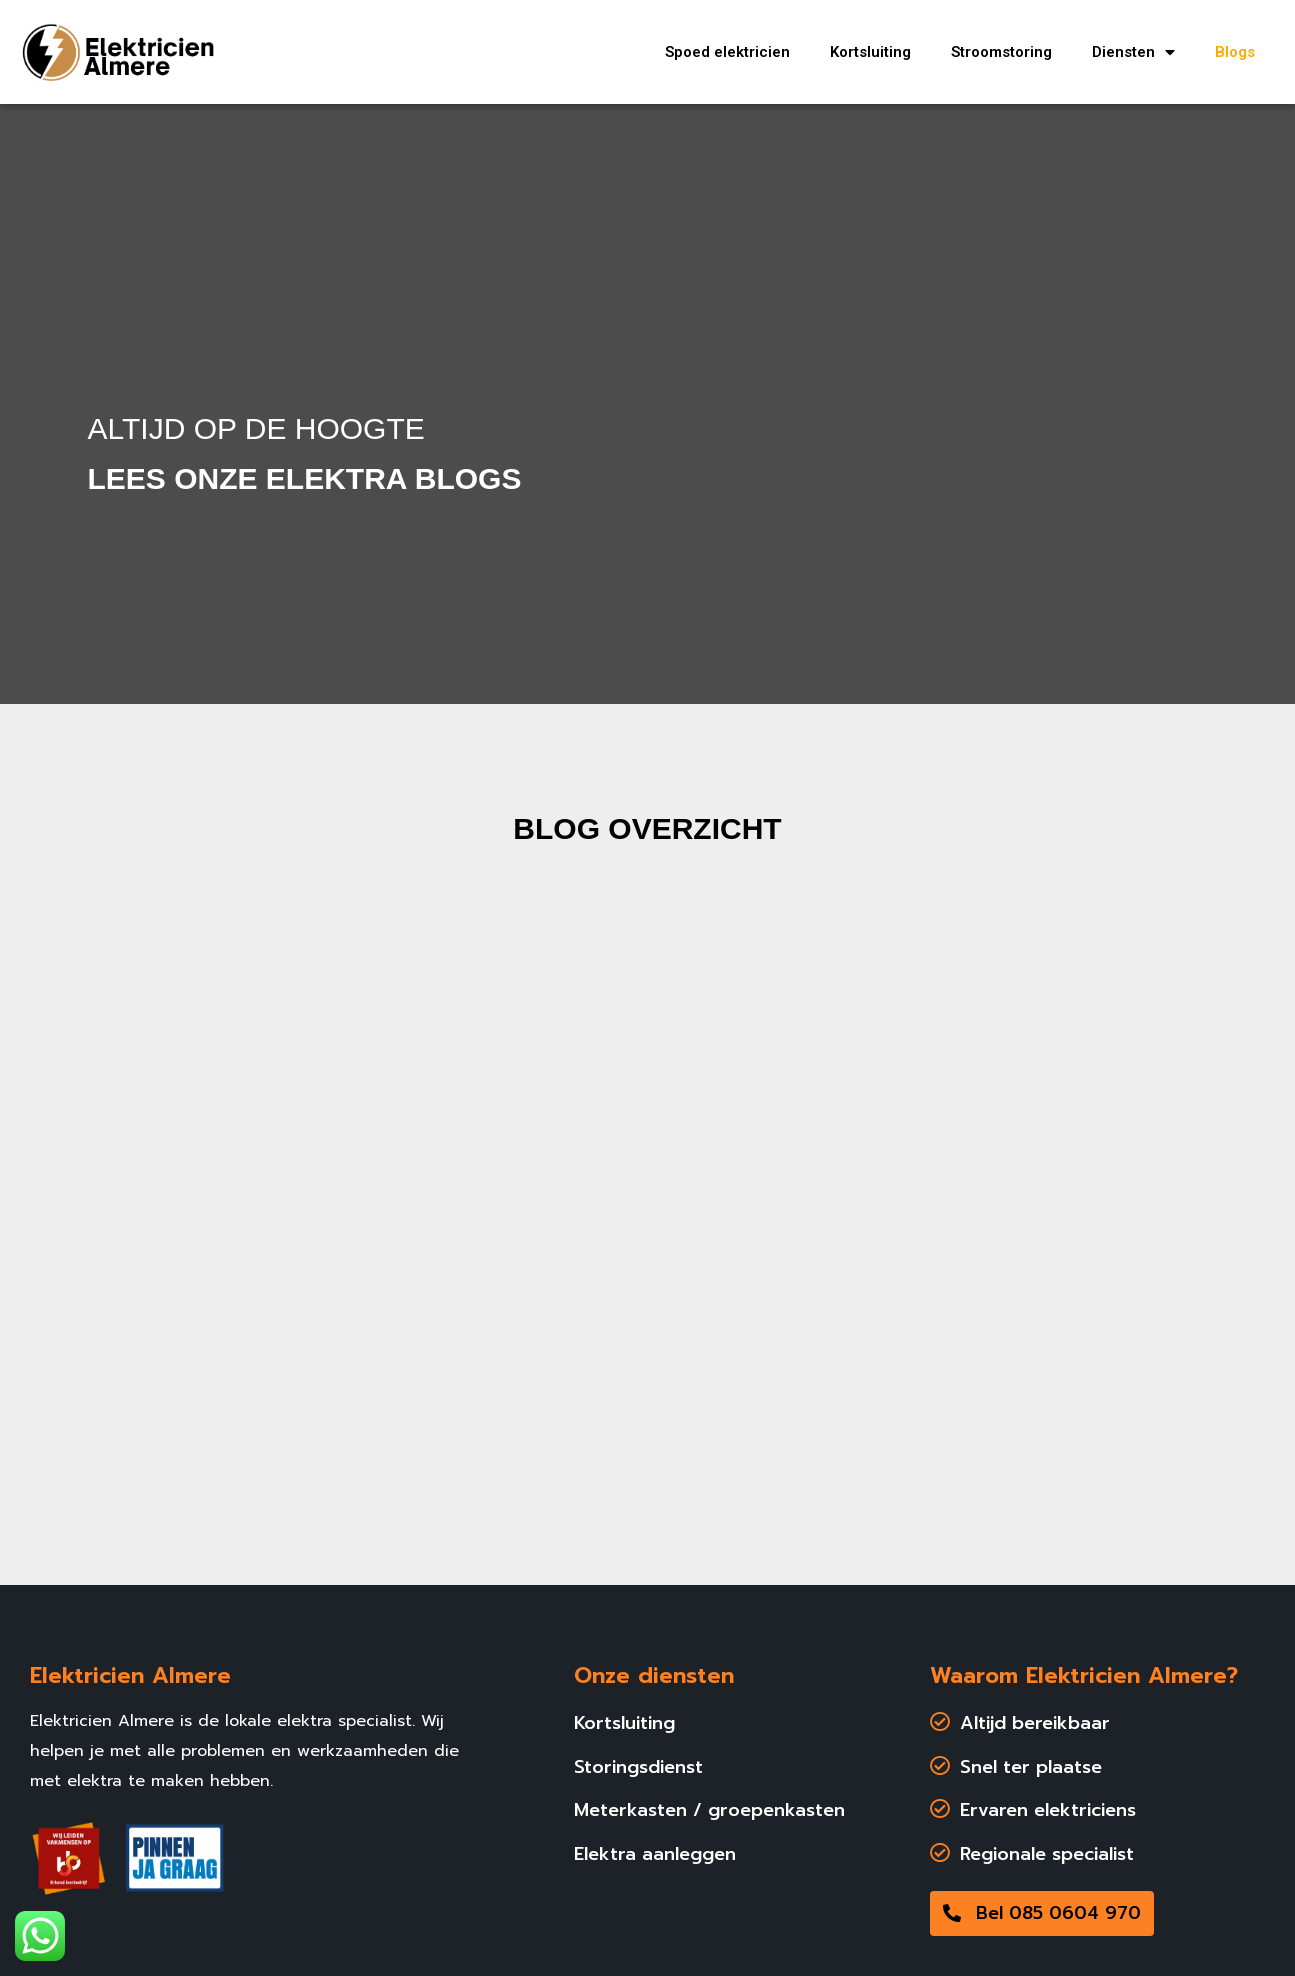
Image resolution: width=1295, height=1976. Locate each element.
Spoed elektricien (727, 52)
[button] (1042, 1913)
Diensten (1133, 52)
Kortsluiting (870, 52)
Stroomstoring (1001, 52)
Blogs (1235, 52)
